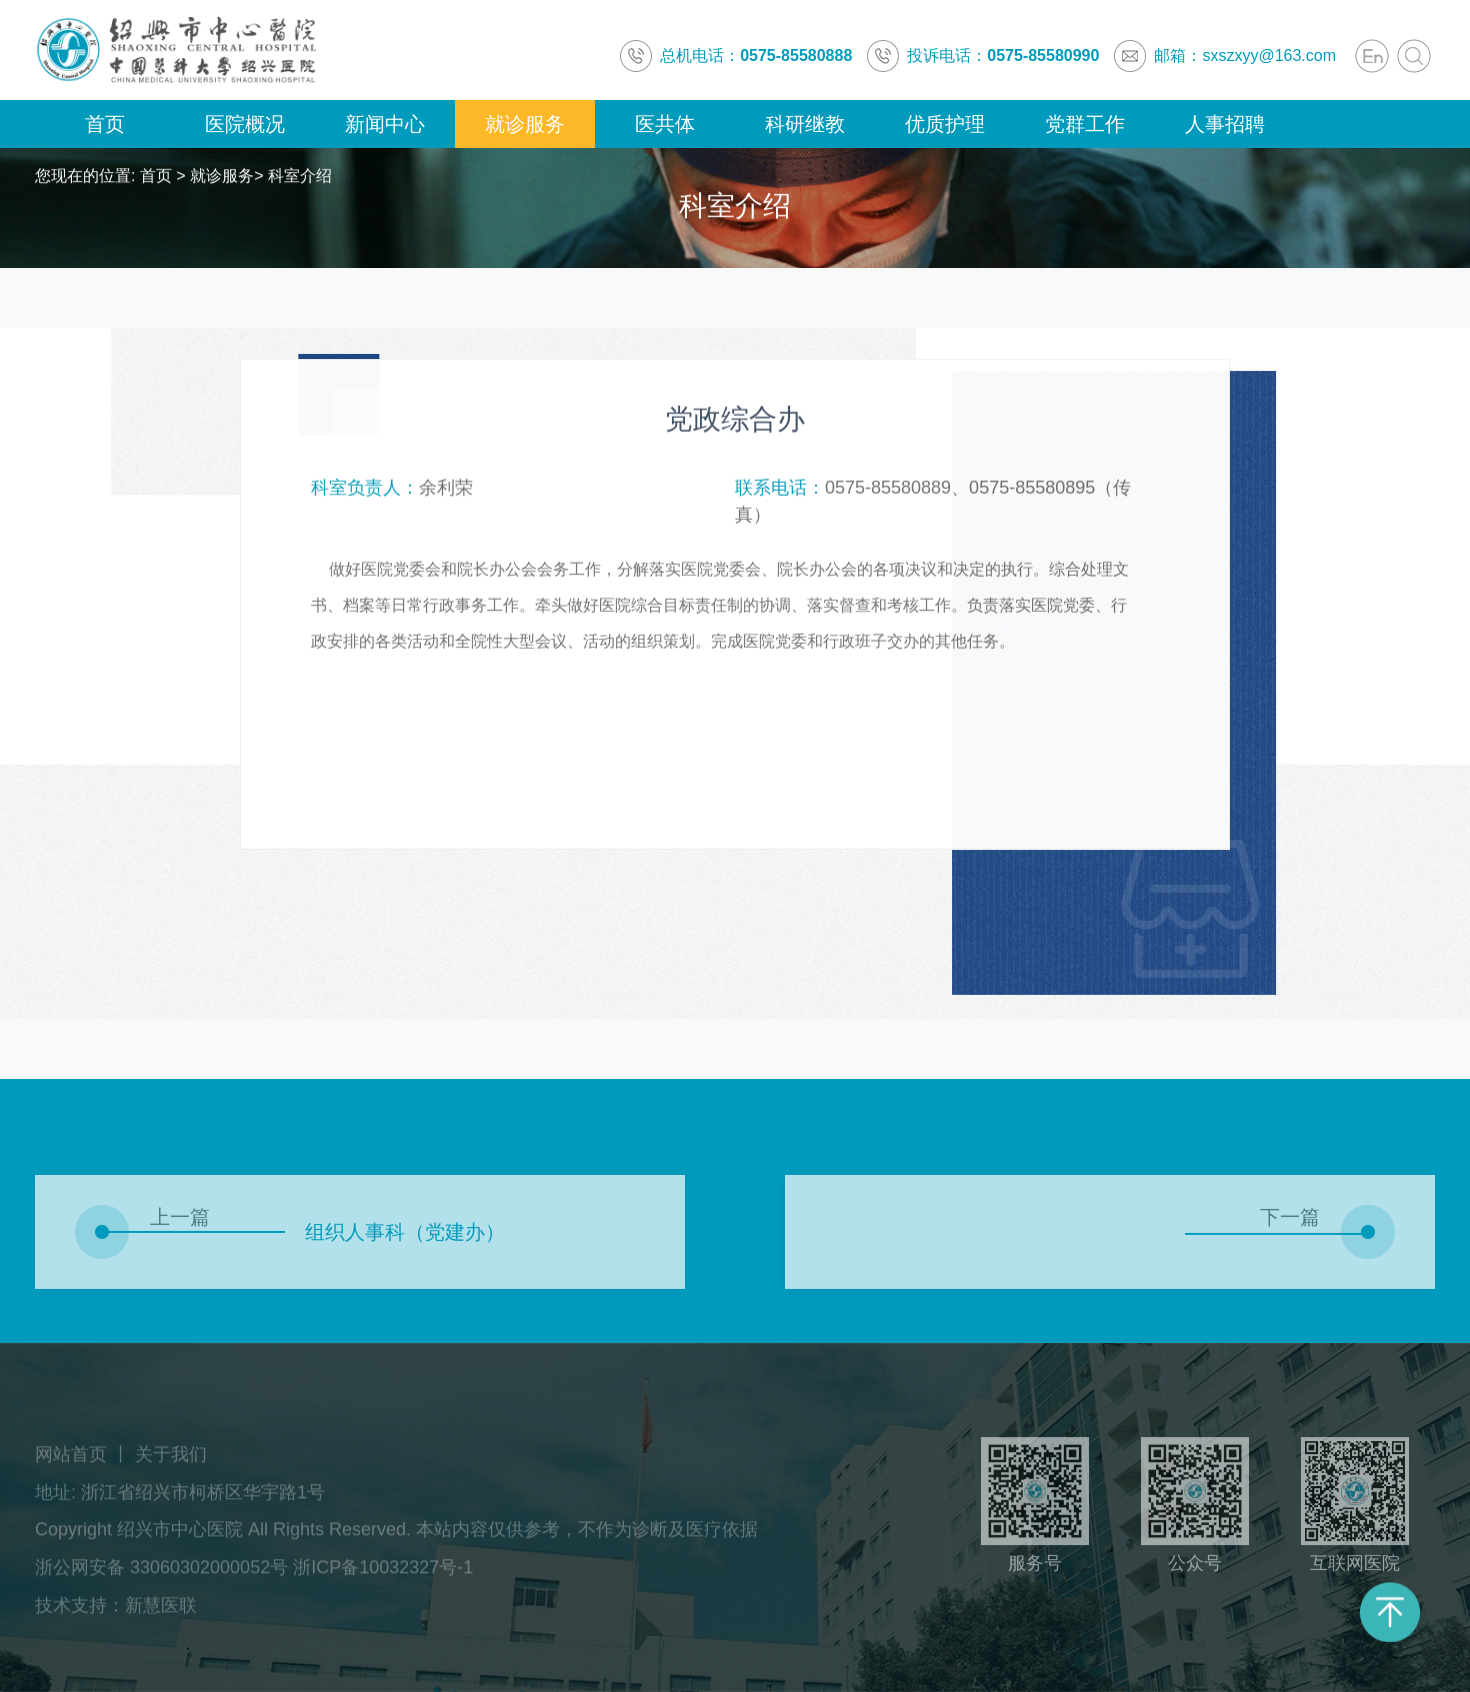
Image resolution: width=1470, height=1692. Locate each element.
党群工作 (1085, 124)
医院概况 (245, 124)
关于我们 (171, 1459)
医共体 (665, 124)
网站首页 (71, 1459)
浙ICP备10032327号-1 (383, 1573)
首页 (105, 124)
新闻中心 (385, 124)
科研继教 (805, 124)
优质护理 (945, 124)
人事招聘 (1225, 124)
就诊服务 (525, 124)
